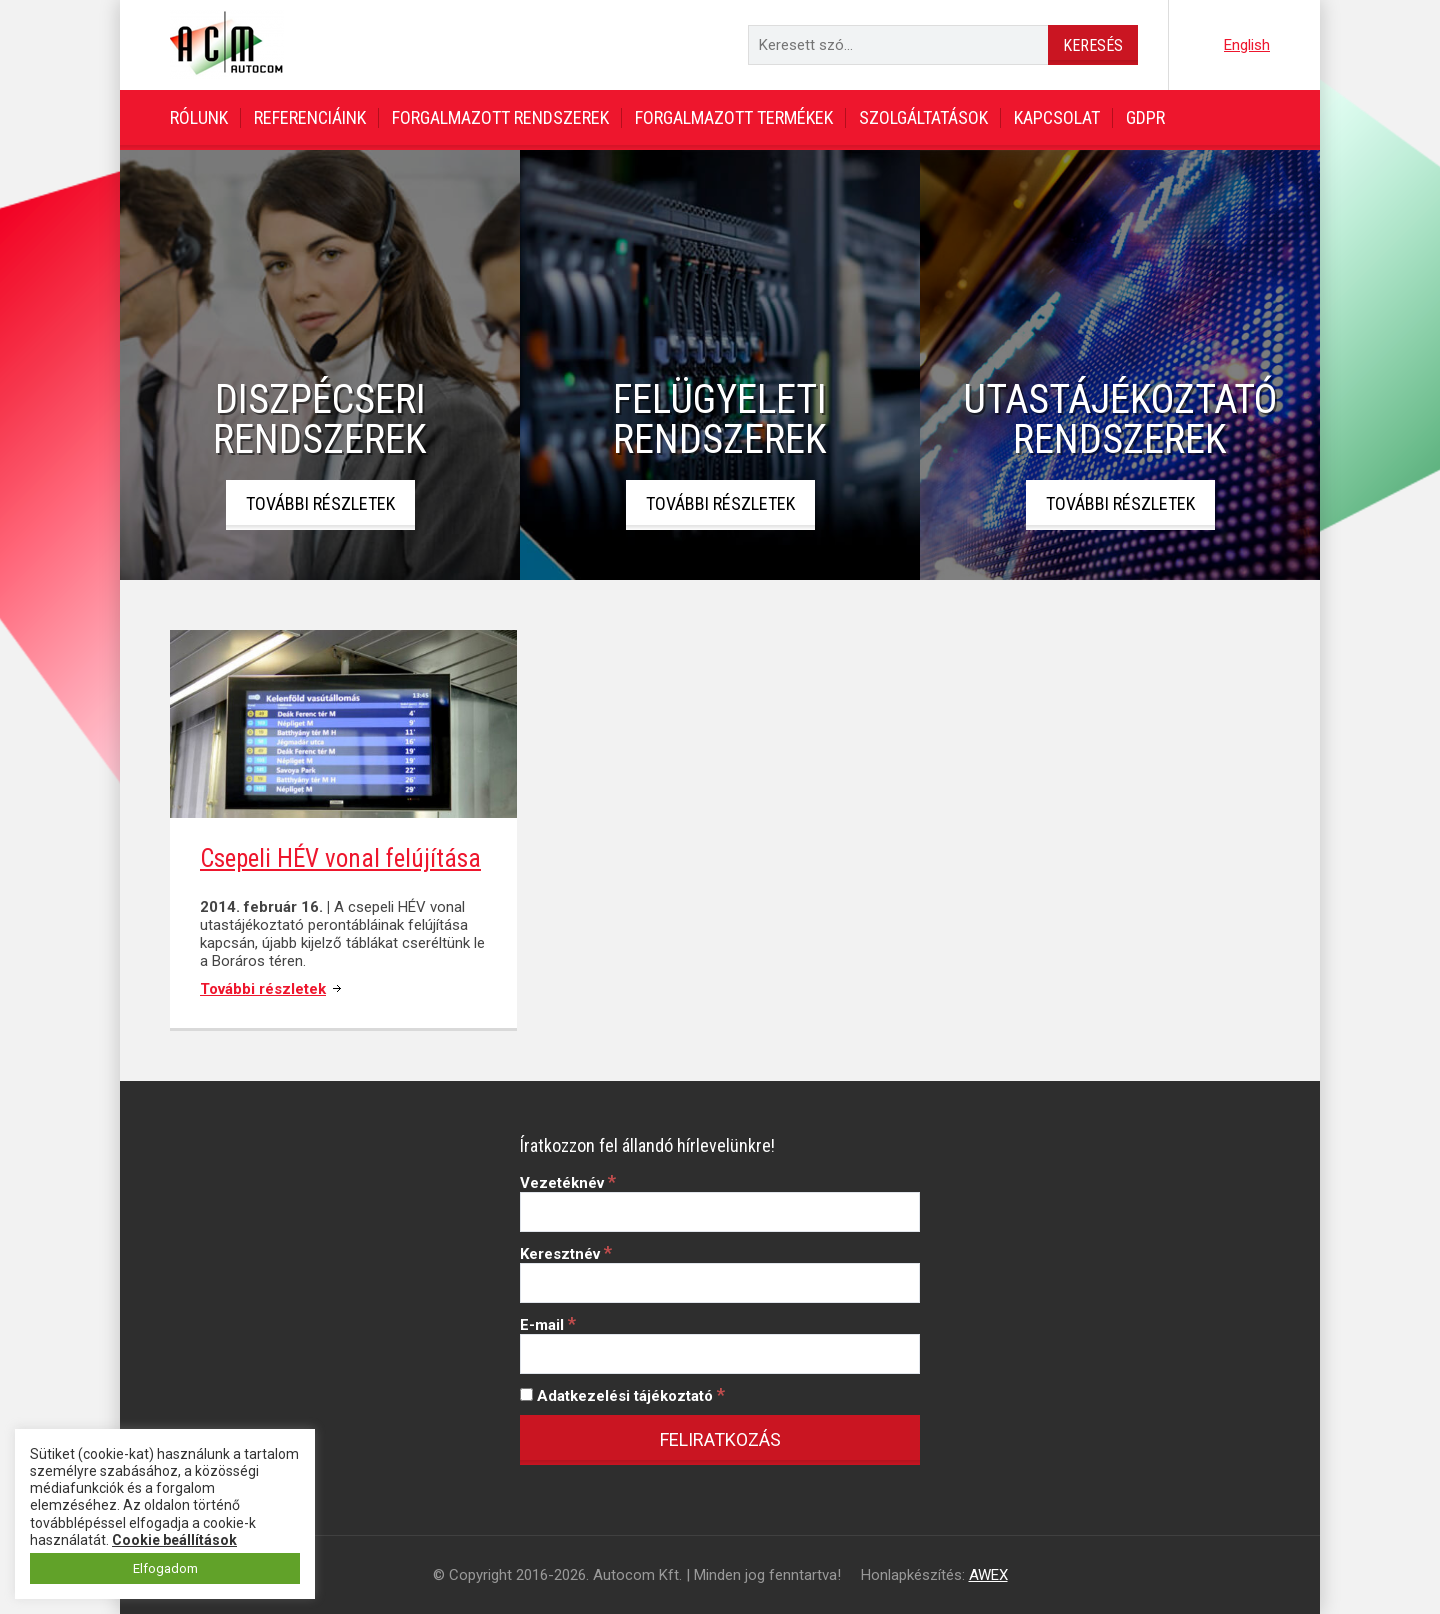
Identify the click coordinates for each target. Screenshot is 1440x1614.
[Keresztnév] (720, 1283)
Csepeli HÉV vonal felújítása (340, 858)
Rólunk (199, 117)
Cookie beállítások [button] (174, 1540)
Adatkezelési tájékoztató (622, 1396)
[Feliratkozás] (720, 1440)
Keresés (1093, 45)
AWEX (988, 1575)
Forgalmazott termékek (734, 117)
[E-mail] (720, 1354)
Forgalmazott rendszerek (500, 117)
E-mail (548, 1325)
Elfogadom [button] (165, 1568)
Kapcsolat (1057, 117)
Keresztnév (566, 1254)
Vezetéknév (568, 1183)
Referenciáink (310, 117)
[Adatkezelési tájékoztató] (526, 1394)
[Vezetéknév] (720, 1212)
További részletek (320, 503)
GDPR (1145, 117)
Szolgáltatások (923, 117)
